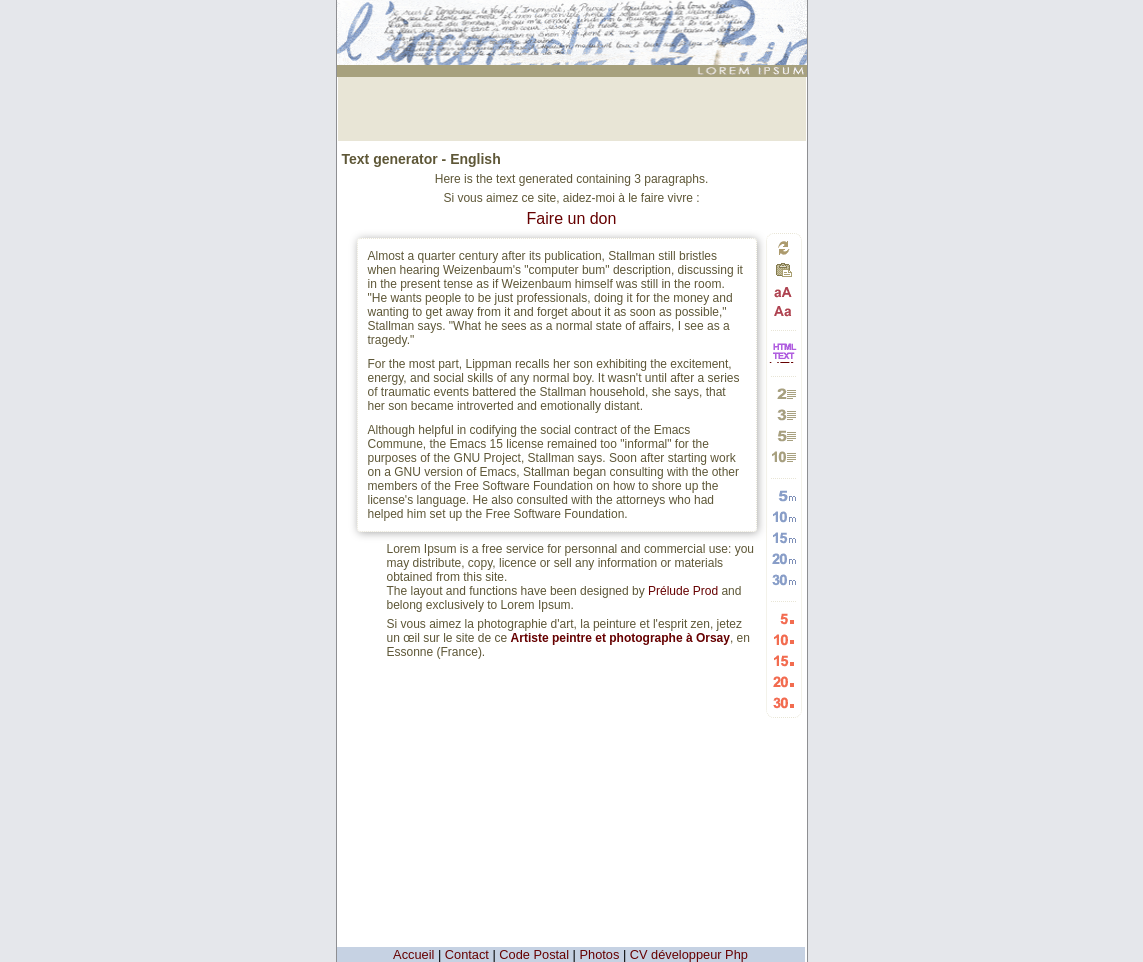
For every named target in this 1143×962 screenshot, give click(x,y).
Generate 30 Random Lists (783, 702)
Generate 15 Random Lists (783, 660)
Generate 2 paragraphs (783, 393)
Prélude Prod (683, 591)
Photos (600, 954)
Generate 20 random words (783, 558)
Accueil (413, 954)
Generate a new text (784, 247)
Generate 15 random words (783, 537)
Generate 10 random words (783, 516)
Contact (467, 954)
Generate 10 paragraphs (783, 456)
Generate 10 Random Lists (783, 639)
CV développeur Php (689, 954)
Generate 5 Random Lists (783, 618)
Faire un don (572, 218)
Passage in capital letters (783, 292)
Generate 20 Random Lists (783, 681)
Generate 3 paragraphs (783, 414)
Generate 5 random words (783, 495)
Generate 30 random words (783, 579)
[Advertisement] (572, 107)
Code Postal (534, 954)
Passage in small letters (783, 310)
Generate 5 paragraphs (783, 435)
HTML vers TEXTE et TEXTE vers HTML (784, 361)
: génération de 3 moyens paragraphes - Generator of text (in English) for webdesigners (574, 24)
